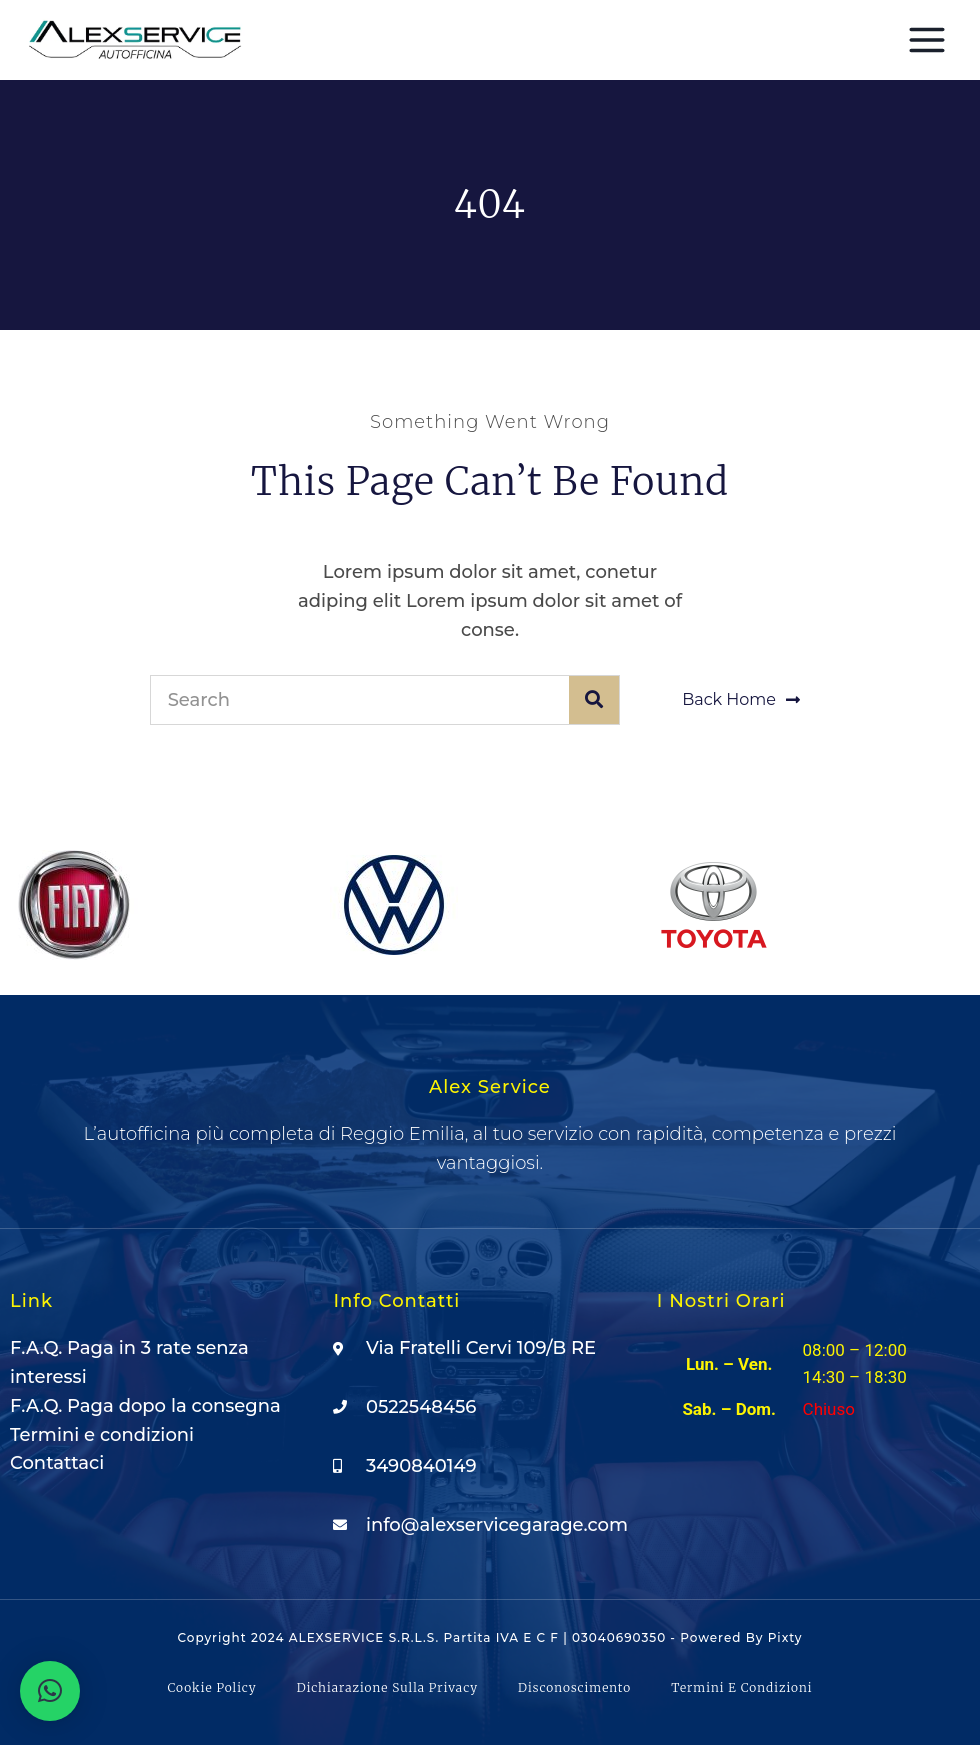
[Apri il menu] (926, 39)
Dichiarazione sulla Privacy (387, 1687)
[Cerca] (594, 700)
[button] (50, 1691)
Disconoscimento (574, 1687)
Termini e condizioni (741, 1687)
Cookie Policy (211, 1687)
